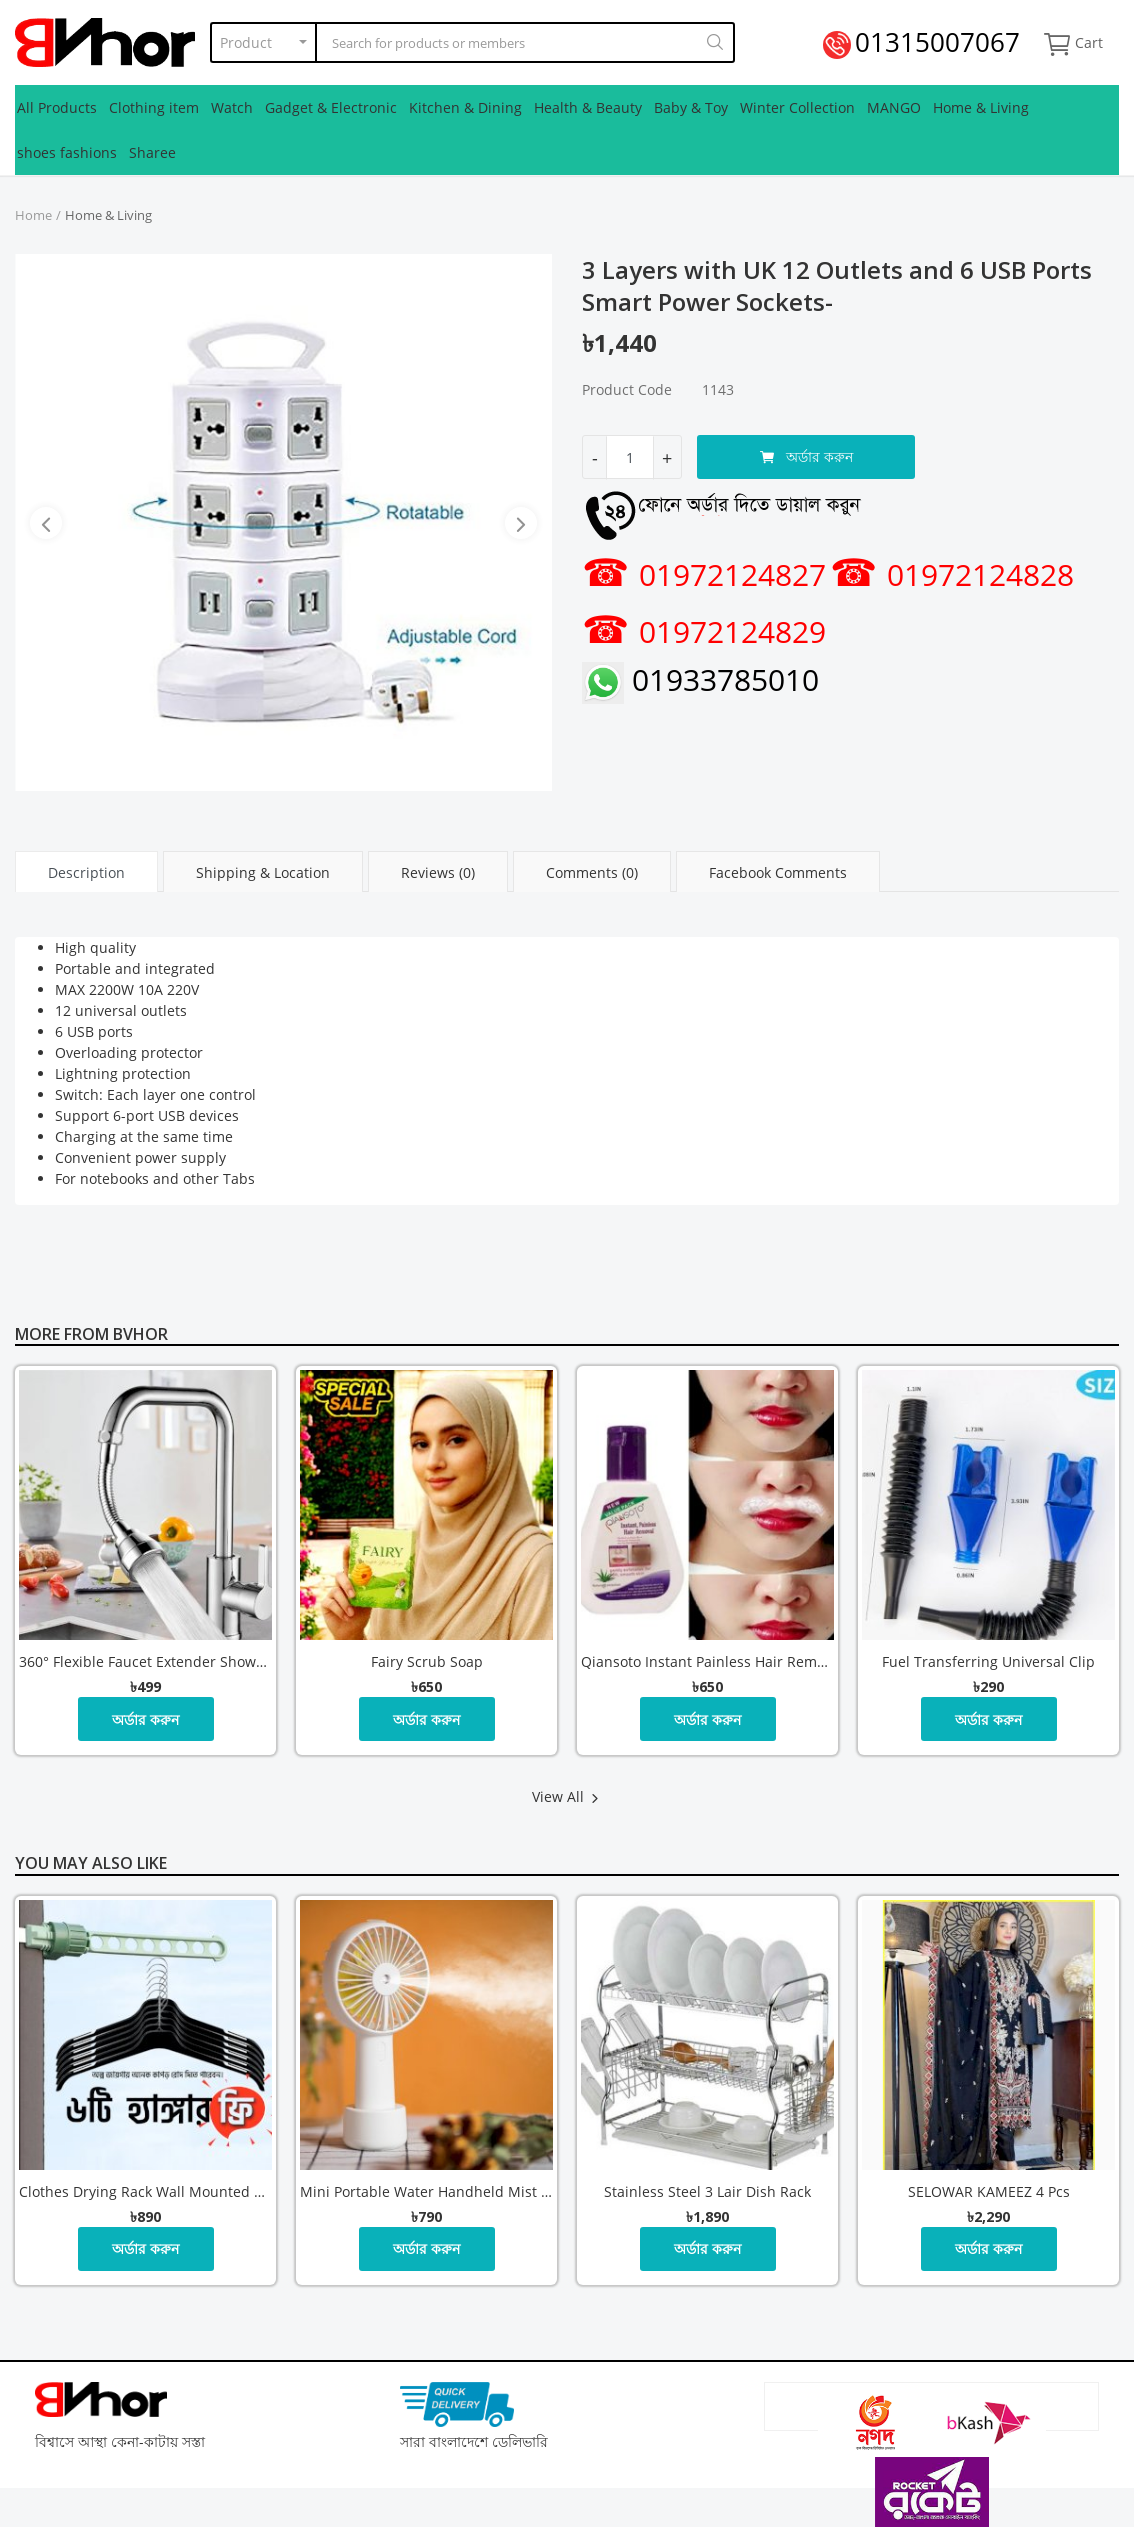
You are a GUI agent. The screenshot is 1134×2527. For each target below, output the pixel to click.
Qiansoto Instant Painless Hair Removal (707, 1661)
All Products (57, 107)
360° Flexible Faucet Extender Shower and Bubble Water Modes (145, 1661)
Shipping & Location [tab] (263, 872)
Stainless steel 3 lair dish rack (707, 2191)
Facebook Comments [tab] (778, 872)
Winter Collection (797, 107)
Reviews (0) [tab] (438, 872)
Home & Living (981, 107)
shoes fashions (67, 152)
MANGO (894, 107)
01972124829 (704, 631)
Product (246, 42)
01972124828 (952, 574)
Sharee (152, 152)
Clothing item (154, 107)
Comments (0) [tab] (592, 872)
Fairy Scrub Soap (427, 1661)
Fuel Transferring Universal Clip (988, 1661)
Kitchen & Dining (465, 107)
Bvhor (140, 1334)
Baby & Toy (691, 107)
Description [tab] (86, 872)
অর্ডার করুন (806, 456)
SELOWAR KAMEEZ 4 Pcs (989, 2191)
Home (33, 215)
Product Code (627, 389)
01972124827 (704, 574)
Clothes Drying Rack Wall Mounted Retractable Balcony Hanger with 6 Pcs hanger (145, 2191)
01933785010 (700, 679)
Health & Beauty (588, 107)
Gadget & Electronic (331, 107)
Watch (232, 107)
